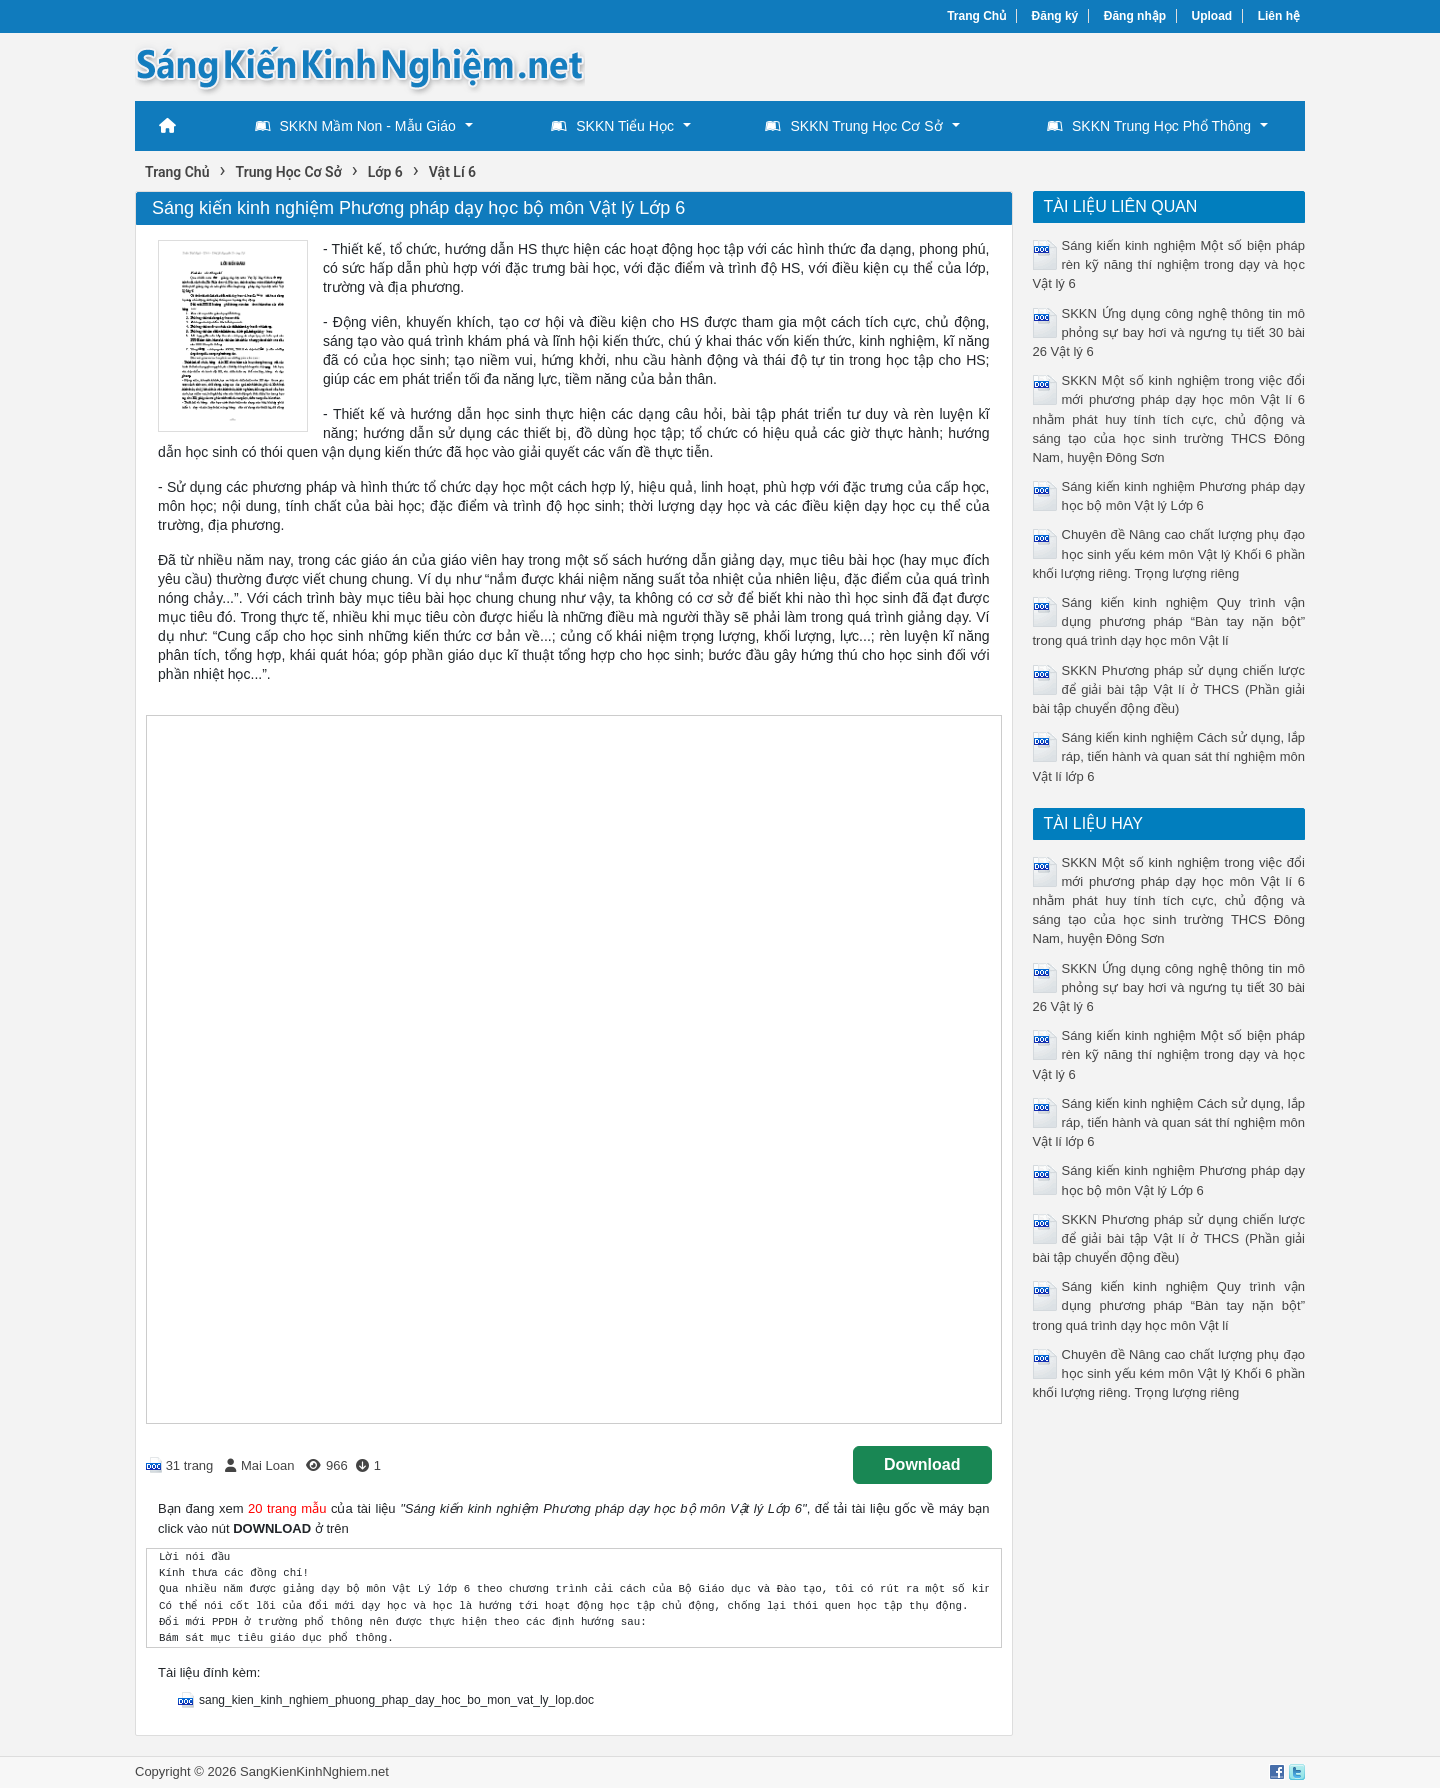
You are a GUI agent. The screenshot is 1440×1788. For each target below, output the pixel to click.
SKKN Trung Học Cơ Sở (853, 126)
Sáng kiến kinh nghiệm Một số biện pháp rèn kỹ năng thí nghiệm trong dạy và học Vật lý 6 (1169, 264)
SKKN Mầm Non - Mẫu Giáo (355, 126)
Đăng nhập (1135, 16)
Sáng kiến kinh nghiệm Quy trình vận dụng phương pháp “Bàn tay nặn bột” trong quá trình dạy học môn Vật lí (1169, 621)
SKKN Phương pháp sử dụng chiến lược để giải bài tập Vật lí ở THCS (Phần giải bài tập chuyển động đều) (1169, 689)
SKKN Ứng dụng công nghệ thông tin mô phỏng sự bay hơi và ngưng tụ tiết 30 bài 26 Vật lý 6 (1169, 332)
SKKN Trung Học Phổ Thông (1149, 126)
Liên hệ (1279, 16)
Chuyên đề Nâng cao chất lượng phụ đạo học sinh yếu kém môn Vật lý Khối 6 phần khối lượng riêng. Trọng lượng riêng (1169, 553)
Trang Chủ (976, 16)
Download (922, 1464)
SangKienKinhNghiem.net (314, 1771)
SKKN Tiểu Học (612, 126)
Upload (1212, 16)
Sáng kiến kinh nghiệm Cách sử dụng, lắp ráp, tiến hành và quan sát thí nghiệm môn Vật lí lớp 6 (1169, 756)
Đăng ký (1055, 16)
